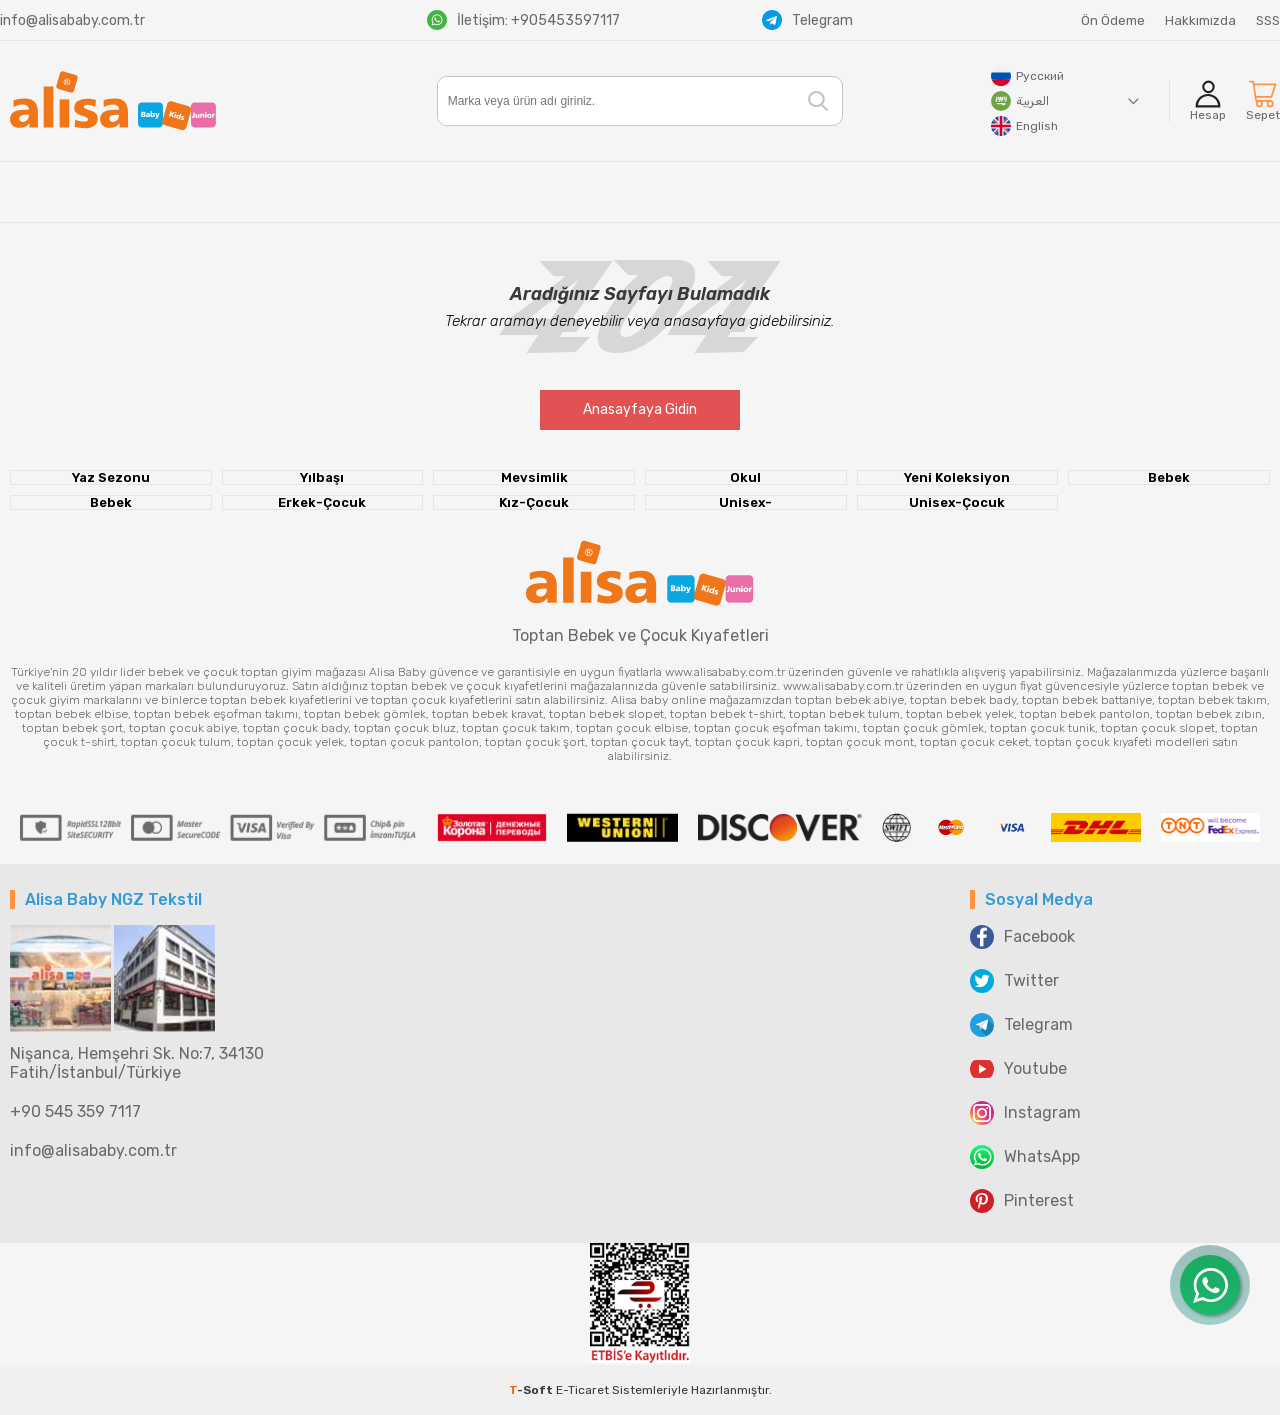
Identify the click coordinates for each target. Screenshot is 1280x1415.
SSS (1268, 20)
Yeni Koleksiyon (957, 477)
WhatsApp (1025, 1157)
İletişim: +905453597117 (523, 20)
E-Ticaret (582, 1390)
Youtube (1018, 1069)
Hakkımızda (1200, 20)
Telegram (807, 20)
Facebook (1022, 937)
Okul (745, 477)
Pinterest (1022, 1201)
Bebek (1169, 477)
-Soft (532, 1390)
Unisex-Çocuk (957, 502)
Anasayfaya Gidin (640, 409)
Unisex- (745, 502)
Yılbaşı (322, 477)
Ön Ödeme (1113, 20)
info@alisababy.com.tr (72, 20)
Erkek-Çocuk (322, 502)
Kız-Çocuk (534, 502)
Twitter (1014, 981)
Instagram (1025, 1113)
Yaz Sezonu (111, 477)
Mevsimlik (534, 477)
